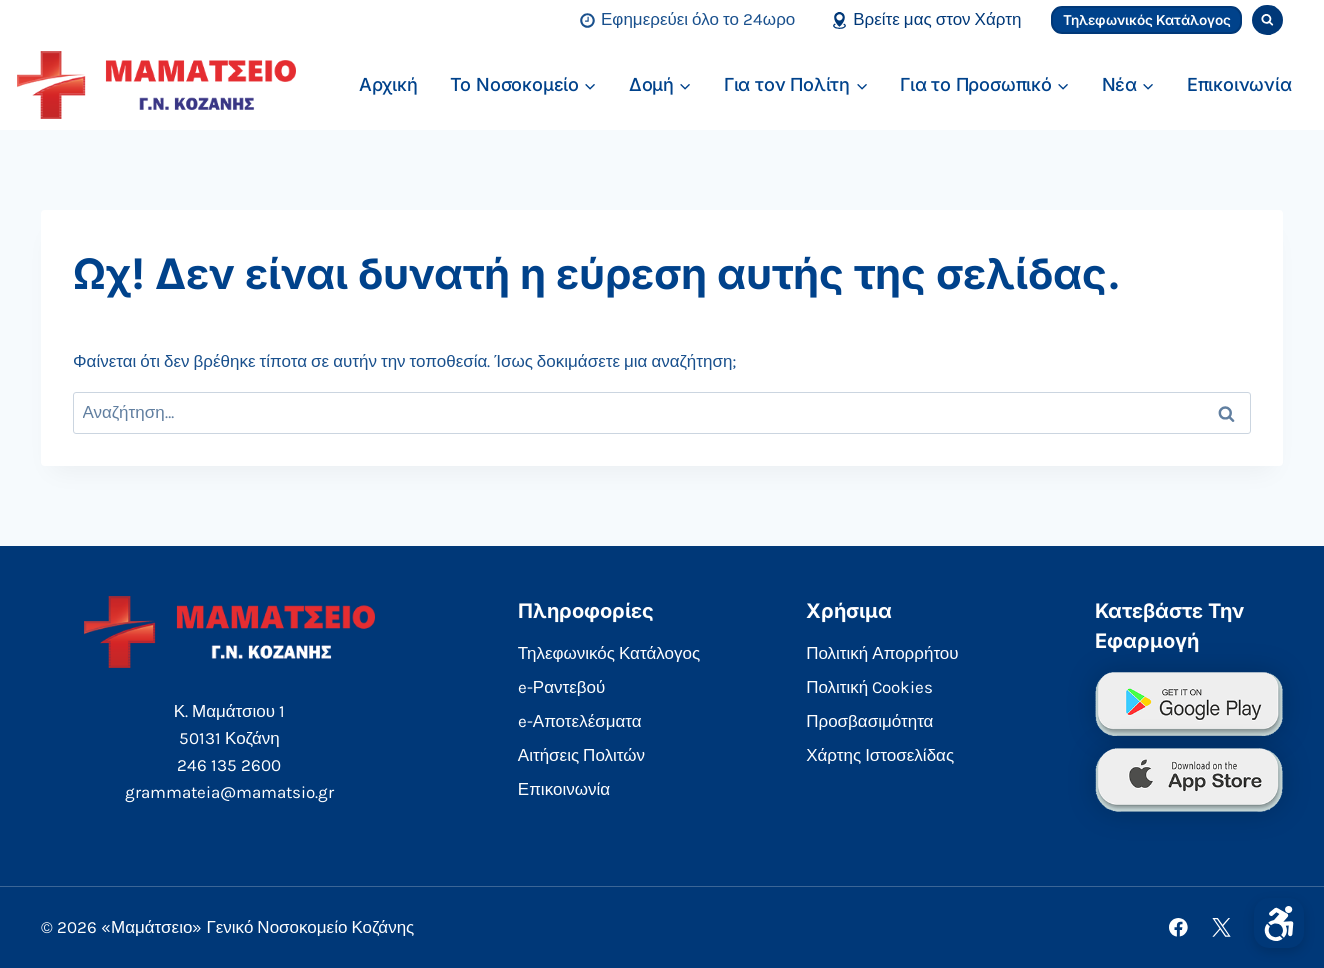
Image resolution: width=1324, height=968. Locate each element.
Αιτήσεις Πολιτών (581, 755)
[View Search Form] (1267, 20)
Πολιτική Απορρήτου (882, 653)
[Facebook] (1178, 927)
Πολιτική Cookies (869, 687)
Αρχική (388, 84)
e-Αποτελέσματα (580, 721)
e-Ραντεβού (562, 687)
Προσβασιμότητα (869, 721)
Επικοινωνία (1239, 84)
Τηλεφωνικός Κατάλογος (1147, 20)
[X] (1221, 927)
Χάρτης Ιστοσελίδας (880, 755)
